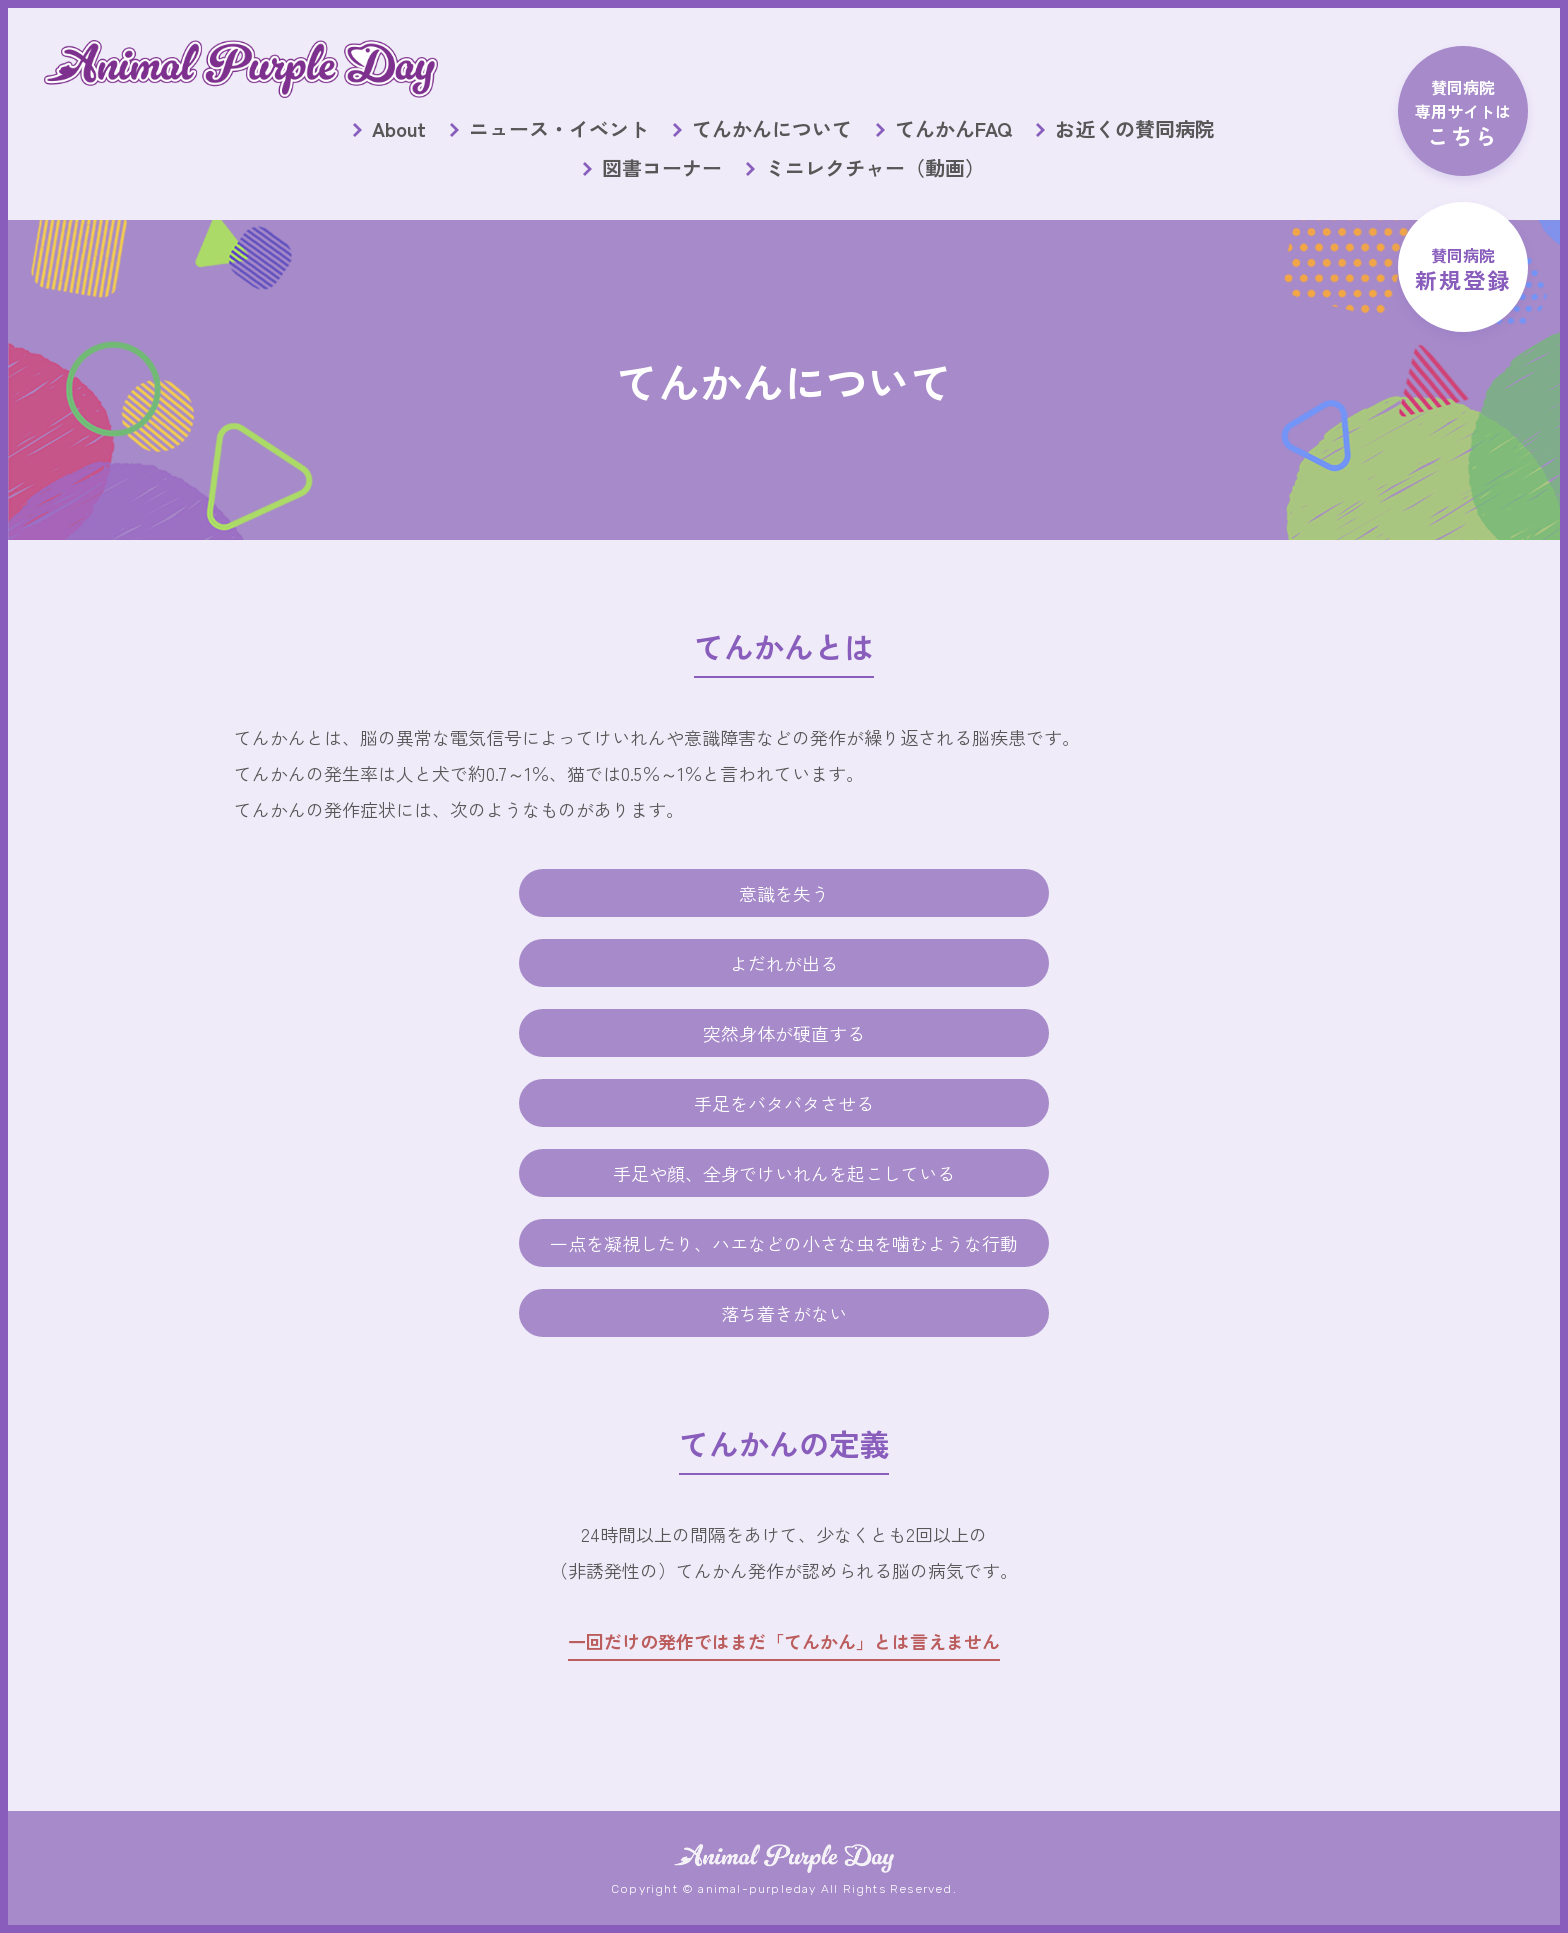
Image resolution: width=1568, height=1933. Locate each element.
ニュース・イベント (559, 129)
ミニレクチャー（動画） (875, 168)
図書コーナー (662, 168)
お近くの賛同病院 (1135, 129)
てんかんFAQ (953, 129)
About (399, 129)
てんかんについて (772, 129)
